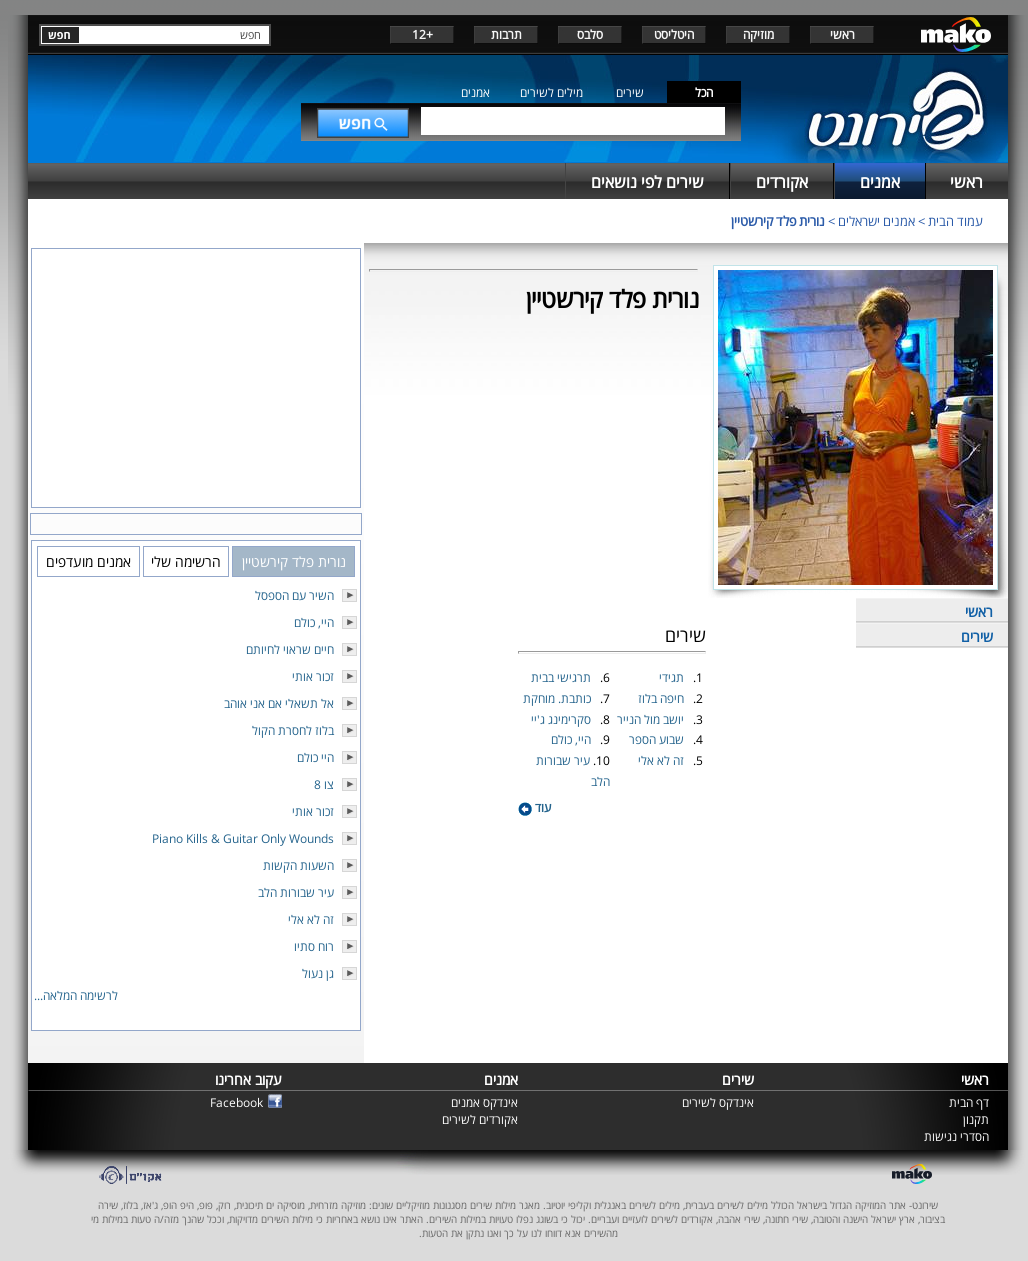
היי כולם (315, 757)
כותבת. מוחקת (558, 698)
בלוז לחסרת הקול (293, 730)
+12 (422, 34)
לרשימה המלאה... (76, 995)
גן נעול (318, 973)
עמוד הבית (955, 221)
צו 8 (324, 784)
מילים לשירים (551, 92)
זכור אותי (313, 676)
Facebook (236, 1102)
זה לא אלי (662, 760)
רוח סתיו (314, 946)
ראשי (842, 34)
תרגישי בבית (562, 677)
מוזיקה (758, 34)
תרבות (506, 34)
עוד (534, 807)
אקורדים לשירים (480, 1119)
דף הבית (969, 1102)
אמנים (475, 92)
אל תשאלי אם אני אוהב (279, 703)
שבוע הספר (658, 739)
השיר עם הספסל (294, 595)
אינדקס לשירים (718, 1102)
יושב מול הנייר (652, 719)
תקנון (976, 1119)
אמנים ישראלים (876, 221)
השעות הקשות (298, 865)
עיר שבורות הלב (296, 892)
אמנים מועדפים (88, 561)
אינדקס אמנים (484, 1102)
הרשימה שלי (186, 561)
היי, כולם (572, 739)
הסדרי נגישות (956, 1136)
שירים (630, 92)
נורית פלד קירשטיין (778, 221)
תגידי (673, 677)
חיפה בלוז (662, 698)
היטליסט (674, 34)
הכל (704, 92)
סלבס (590, 34)
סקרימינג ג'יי (562, 719)
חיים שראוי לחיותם (290, 649)
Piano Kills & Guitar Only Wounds (243, 838)
